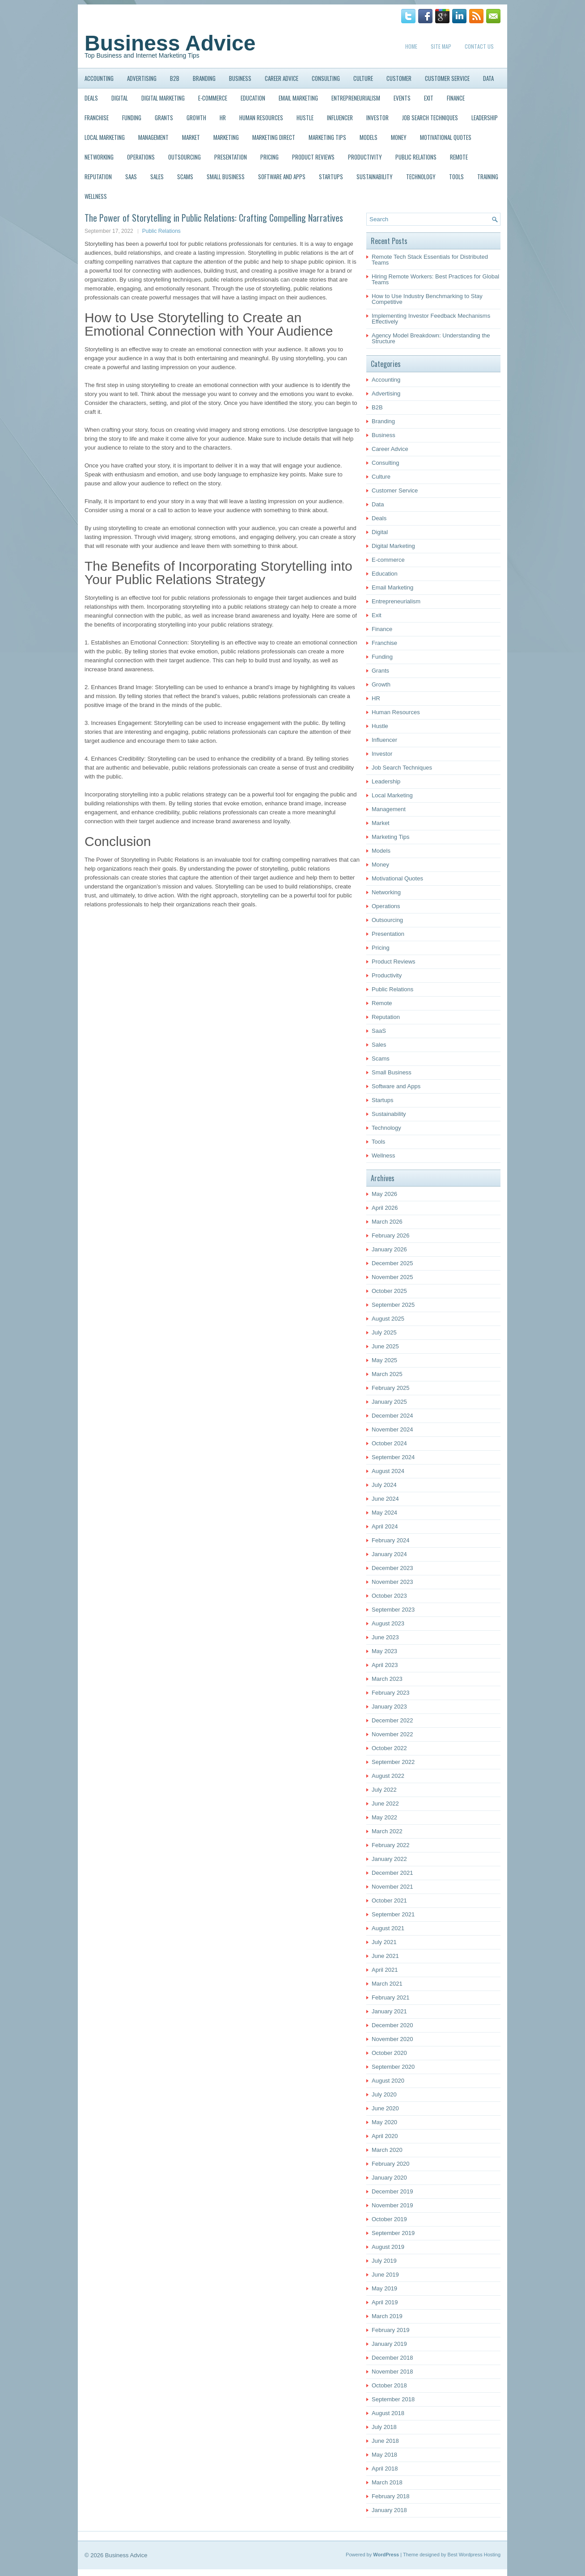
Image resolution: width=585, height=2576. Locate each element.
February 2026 (391, 1235)
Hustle (305, 117)
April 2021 (385, 1969)
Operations (141, 156)
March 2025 (387, 1374)
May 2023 (384, 1651)
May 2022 (384, 1817)
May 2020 (384, 2122)
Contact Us (479, 46)
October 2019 (389, 2219)
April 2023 (385, 1665)
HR (223, 117)
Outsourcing (184, 156)
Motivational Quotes (445, 137)
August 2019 (388, 2246)
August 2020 (388, 2080)
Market (191, 137)
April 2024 (385, 1526)
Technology (421, 176)
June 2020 (385, 2108)
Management (153, 137)
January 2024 (389, 1554)
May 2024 (384, 1512)
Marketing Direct (273, 137)
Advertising (142, 78)
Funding (131, 117)
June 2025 (385, 1346)
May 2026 (384, 1194)
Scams (185, 176)
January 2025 (389, 1401)
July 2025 (384, 1332)
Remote (459, 156)
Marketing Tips (327, 137)
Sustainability (374, 176)
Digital (119, 97)
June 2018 (385, 2440)
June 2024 (385, 1498)
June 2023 (385, 1637)
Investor (377, 117)
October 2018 (389, 2385)
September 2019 (393, 2233)
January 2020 (389, 2177)
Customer (398, 78)
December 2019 (392, 2191)
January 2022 (389, 1859)
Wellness (96, 196)
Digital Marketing (163, 97)
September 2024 (393, 1457)
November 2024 (392, 1429)
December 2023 (392, 1568)
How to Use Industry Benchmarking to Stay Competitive (427, 299)
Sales (157, 176)
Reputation (98, 176)
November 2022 (392, 1734)
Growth (196, 117)
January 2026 (389, 1249)
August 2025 (388, 1318)
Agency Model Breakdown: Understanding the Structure (431, 338)
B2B (174, 78)
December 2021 (392, 1872)
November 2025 (392, 1277)
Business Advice (170, 43)
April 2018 (385, 2468)
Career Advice (281, 78)
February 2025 (391, 1388)
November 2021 (392, 1886)
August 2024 (388, 1471)
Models (368, 137)
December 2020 (392, 2025)
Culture (363, 78)
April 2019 (385, 2302)
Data (488, 78)
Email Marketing (298, 97)
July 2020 (384, 2094)
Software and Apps (281, 176)
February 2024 (391, 1540)
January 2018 (389, 2510)
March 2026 (387, 1221)
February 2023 (391, 1692)
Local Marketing (105, 137)
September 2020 (393, 2066)
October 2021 (389, 1900)
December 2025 (392, 1263)
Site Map (441, 46)
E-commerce (212, 97)
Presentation (230, 156)
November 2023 (392, 1581)
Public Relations (416, 156)
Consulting (326, 78)
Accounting (99, 78)
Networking (99, 156)
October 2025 (389, 1291)
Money (399, 137)
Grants (164, 117)
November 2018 (392, 2371)
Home (411, 46)
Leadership (484, 117)
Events (402, 97)
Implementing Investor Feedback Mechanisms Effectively (431, 318)
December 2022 (392, 1720)
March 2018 (387, 2482)
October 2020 (389, 2053)
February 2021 (391, 1997)
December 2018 (392, 2357)
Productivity (365, 156)
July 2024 (384, 1485)
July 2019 (384, 2260)
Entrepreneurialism (355, 97)
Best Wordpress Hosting (474, 2554)
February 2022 (391, 1845)
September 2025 (393, 1304)
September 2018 (393, 2399)
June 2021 (385, 1956)
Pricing (269, 156)
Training (487, 176)
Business (240, 78)
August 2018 (388, 2413)
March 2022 (387, 1831)
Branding (204, 78)
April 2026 (385, 1207)
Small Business (226, 176)
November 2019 (392, 2205)
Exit (428, 97)
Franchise (97, 117)
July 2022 (384, 1789)
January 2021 (389, 2011)
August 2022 (388, 1775)
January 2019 (389, 2343)
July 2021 (384, 1942)
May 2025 (384, 1360)
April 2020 (385, 2136)
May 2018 (384, 2454)
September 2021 (393, 1914)
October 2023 (389, 1595)
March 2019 (387, 2316)
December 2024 (392, 1415)
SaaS (131, 176)
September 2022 (393, 1762)
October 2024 (389, 1443)
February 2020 (391, 2163)
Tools (456, 176)
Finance (456, 97)
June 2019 (385, 2274)
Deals (91, 97)
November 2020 (392, 2039)
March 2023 (387, 1678)
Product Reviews (313, 156)
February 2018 (391, 2496)
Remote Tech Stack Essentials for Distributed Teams (430, 259)
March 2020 (387, 2150)
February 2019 (391, 2330)
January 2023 (389, 1706)
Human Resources (261, 117)
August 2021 (388, 1928)
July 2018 (384, 2427)
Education (253, 97)
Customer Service (447, 78)
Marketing (226, 137)
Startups (331, 176)
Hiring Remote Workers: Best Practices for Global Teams (435, 279)
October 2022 (389, 1748)
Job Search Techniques (430, 117)
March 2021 (387, 1983)
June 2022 (385, 1803)
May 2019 (384, 2288)
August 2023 (388, 1623)
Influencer (340, 117)
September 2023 (393, 1609)
